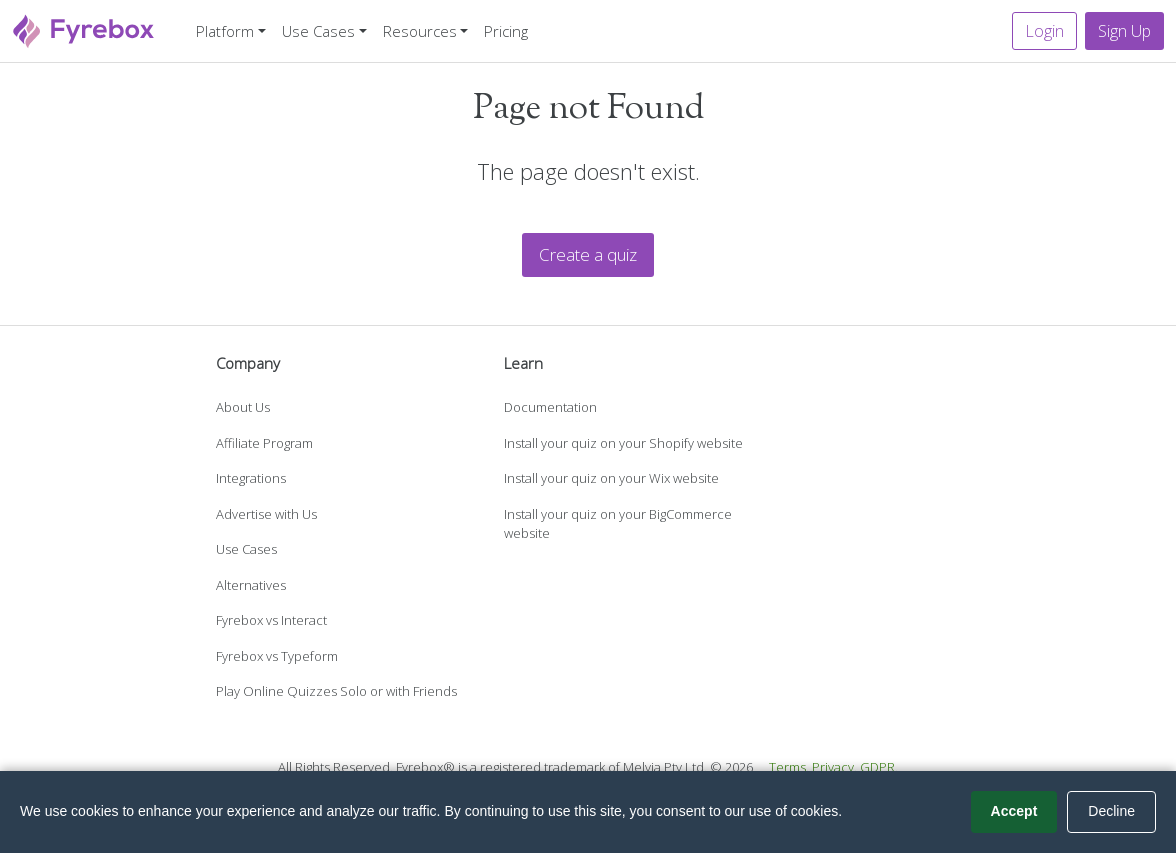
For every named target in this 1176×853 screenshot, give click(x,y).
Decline (1111, 811)
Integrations (251, 478)
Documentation (550, 407)
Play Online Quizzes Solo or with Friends (336, 691)
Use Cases (246, 549)
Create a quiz (588, 254)
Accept (1014, 811)
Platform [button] (225, 31)
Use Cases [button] (318, 31)
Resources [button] (420, 31)
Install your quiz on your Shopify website (623, 443)
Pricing (506, 31)
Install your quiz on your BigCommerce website (618, 524)
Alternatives (251, 585)
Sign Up (1124, 31)
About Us (243, 407)
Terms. (789, 767)
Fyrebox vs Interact (271, 620)
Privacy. (834, 767)
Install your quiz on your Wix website (611, 478)
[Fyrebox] (84, 28)
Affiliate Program (264, 443)
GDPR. (879, 767)
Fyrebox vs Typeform (277, 656)
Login (1044, 31)
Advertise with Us (266, 514)
